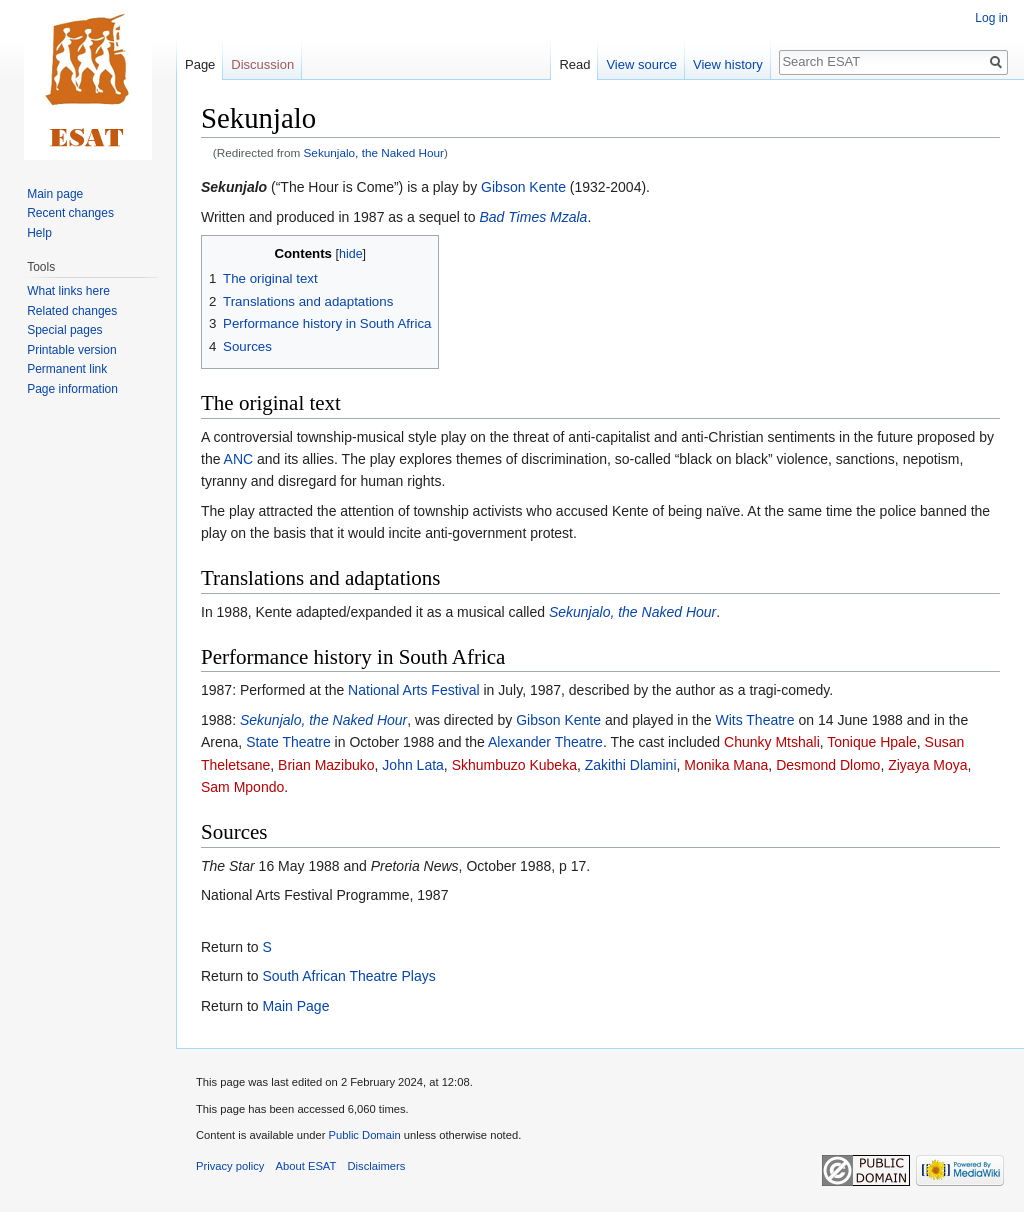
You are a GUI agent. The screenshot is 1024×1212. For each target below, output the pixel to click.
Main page (55, 194)
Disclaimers (377, 1166)
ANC (239, 459)
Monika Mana (726, 765)
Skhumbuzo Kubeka (514, 765)
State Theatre (288, 742)
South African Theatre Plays (348, 976)
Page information (72, 389)
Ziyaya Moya (927, 765)
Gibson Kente (523, 187)
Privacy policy (230, 1166)
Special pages (64, 330)
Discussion (262, 64)
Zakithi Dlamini (631, 765)
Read (574, 64)
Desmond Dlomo (828, 765)
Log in (991, 18)
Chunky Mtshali (772, 742)
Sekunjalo (234, 187)
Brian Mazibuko (326, 765)
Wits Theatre (754, 720)
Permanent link (67, 369)
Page (200, 64)
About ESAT (306, 1166)
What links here (68, 291)
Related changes (72, 311)
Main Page (295, 1006)
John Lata (413, 765)
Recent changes (70, 213)
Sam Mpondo (242, 787)
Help (39, 233)
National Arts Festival (414, 690)
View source (641, 64)
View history (728, 64)
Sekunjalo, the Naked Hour (374, 152)
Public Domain (364, 1135)
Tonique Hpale (872, 742)
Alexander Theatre (545, 742)
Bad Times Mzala (533, 217)
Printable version (71, 350)
